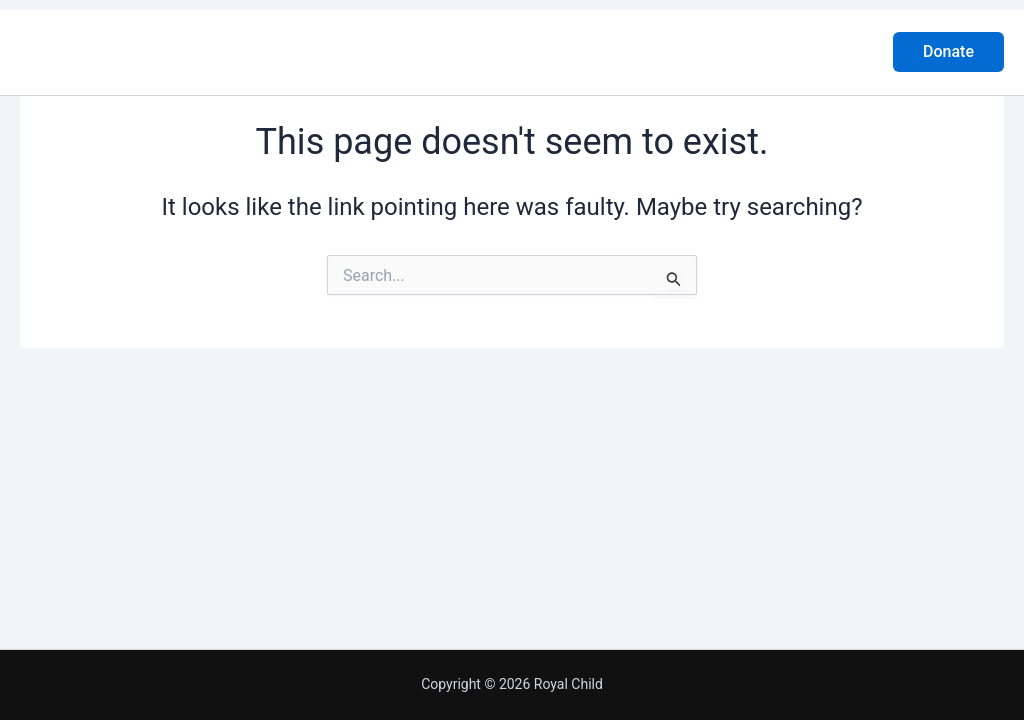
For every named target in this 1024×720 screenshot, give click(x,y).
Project (502, 51)
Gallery (589, 51)
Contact (679, 51)
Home (339, 51)
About (418, 51)
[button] (948, 52)
